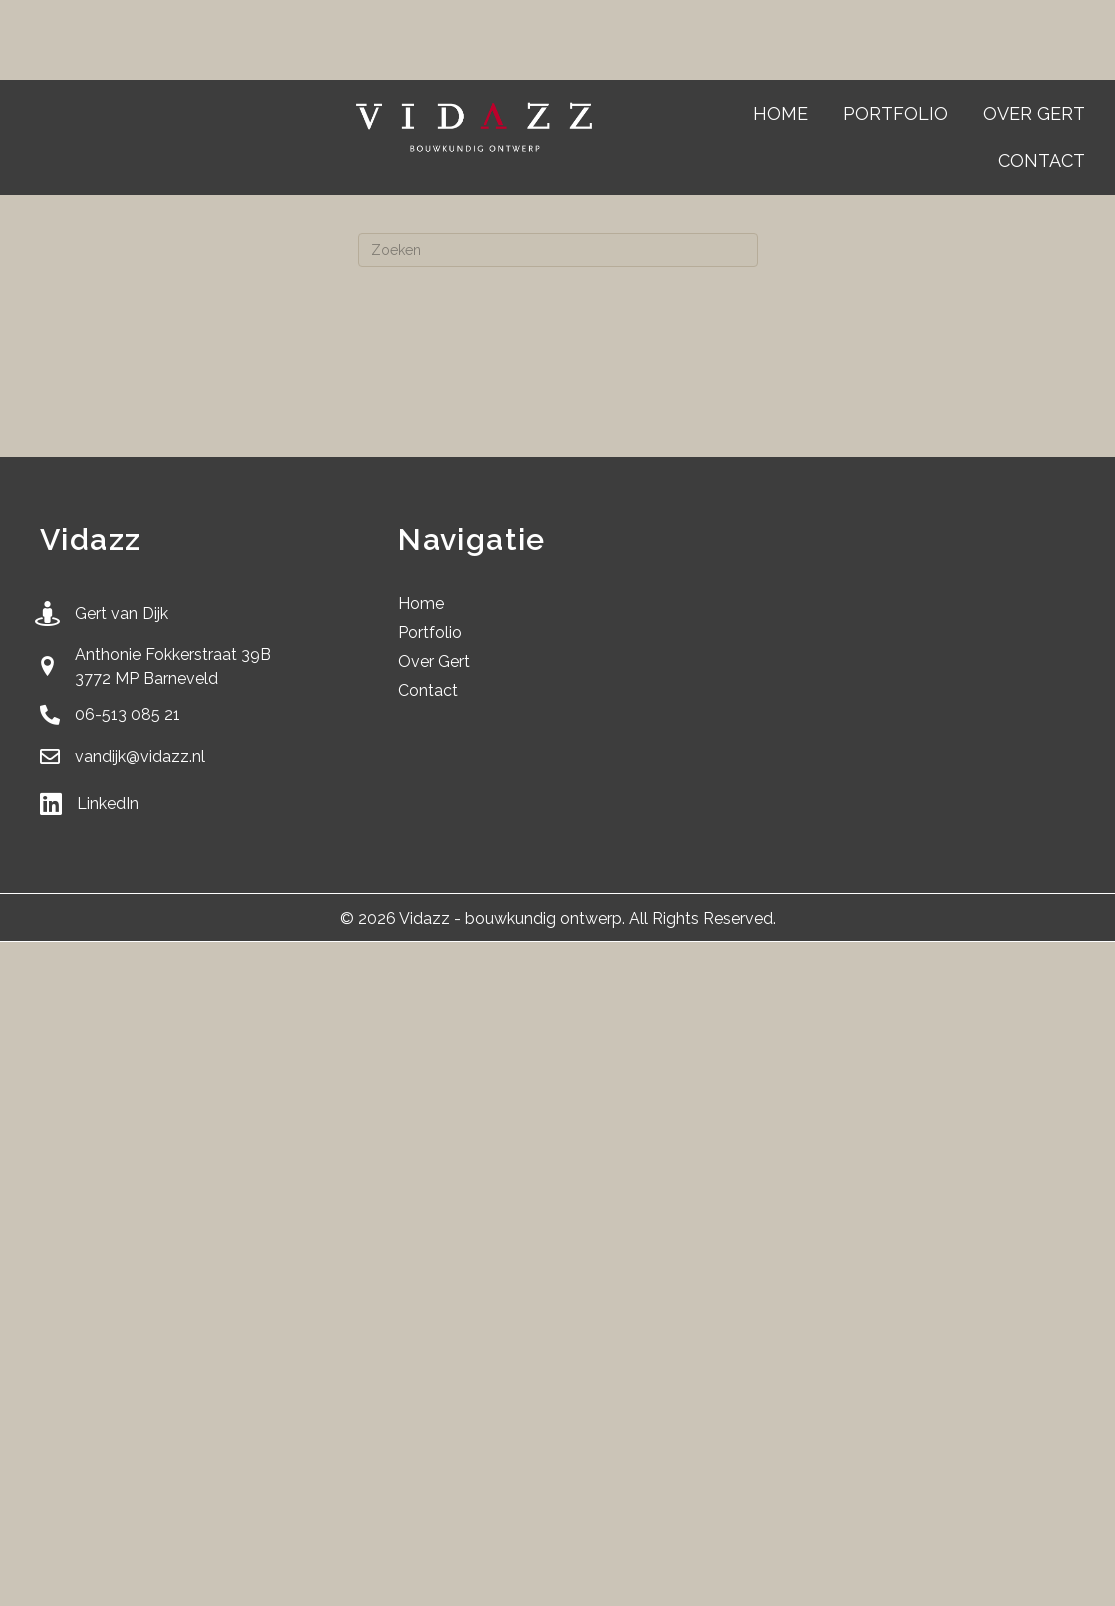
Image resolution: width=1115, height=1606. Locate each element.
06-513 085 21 (127, 714)
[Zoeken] (558, 250)
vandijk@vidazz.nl (140, 756)
